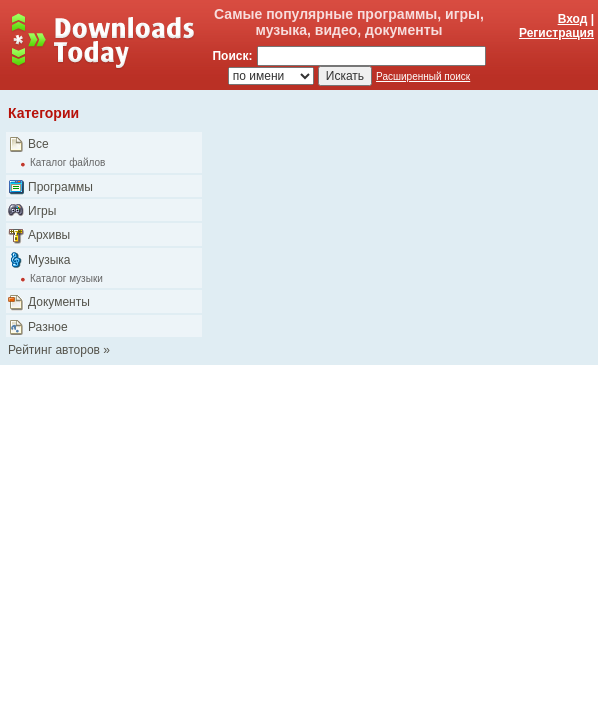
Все (38, 144)
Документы (59, 302)
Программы (60, 187)
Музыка (49, 260)
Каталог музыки (66, 278)
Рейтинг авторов (54, 350)
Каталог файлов (67, 162)
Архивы (49, 235)
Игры (42, 211)
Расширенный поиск (423, 76)
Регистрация (556, 33)
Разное (48, 327)
